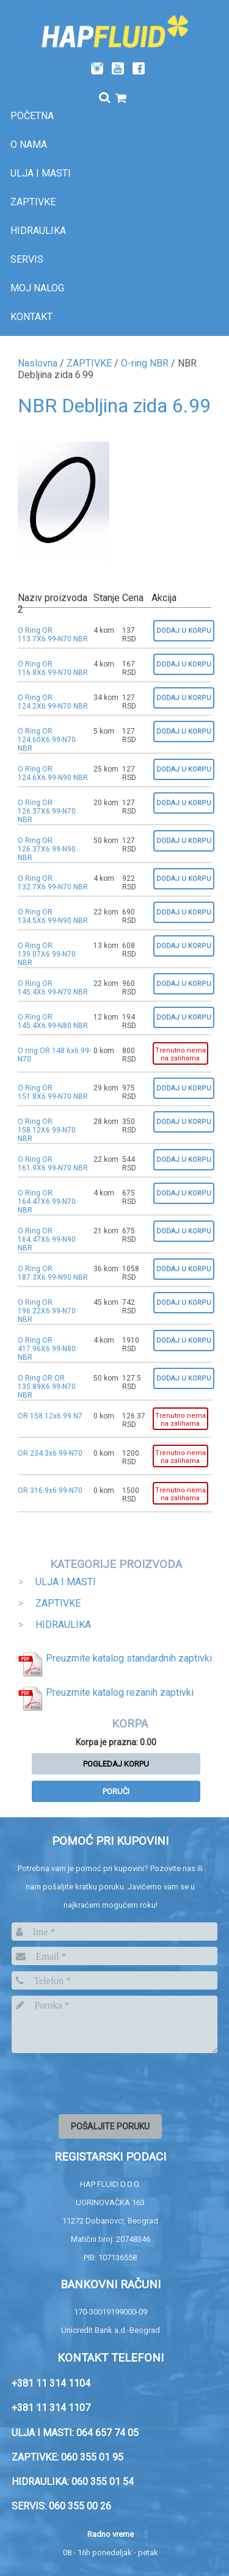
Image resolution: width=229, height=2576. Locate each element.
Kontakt (31, 317)
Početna (32, 116)
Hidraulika (38, 230)
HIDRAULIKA (63, 1624)
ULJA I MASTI (65, 1582)
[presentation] (104, 2082)
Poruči (116, 1791)
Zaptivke (33, 202)
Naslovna (37, 363)
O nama (28, 144)
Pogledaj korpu (116, 1763)
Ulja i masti (40, 173)
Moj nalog (37, 288)
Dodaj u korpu (183, 631)
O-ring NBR (145, 363)
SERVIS (26, 259)
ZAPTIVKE (89, 363)
